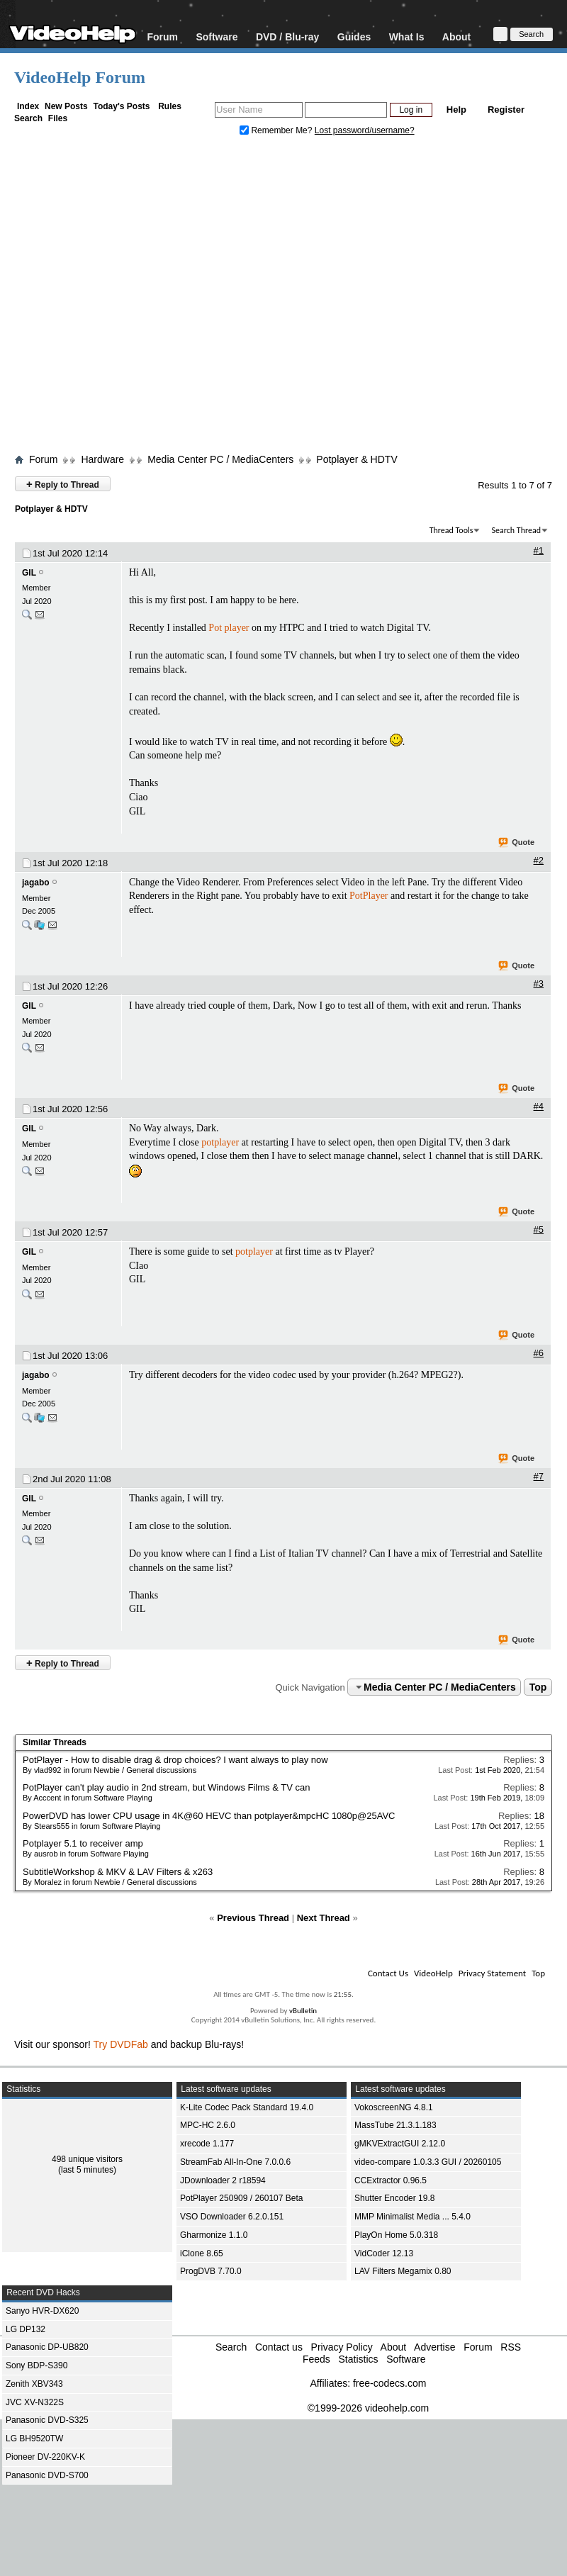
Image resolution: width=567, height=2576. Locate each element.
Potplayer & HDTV (356, 459)
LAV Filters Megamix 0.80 (402, 2271)
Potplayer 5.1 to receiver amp (83, 1843)
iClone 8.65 (201, 2253)
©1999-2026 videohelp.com (368, 2408)
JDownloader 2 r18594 (223, 2180)
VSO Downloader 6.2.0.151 (232, 2217)
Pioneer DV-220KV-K (45, 2457)
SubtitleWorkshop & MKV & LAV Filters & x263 (118, 1871)
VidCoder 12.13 (383, 2253)
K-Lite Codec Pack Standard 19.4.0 (246, 2107)
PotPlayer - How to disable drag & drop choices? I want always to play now (175, 1759)
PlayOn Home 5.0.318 (396, 2235)
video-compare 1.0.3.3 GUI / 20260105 (427, 2162)
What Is (407, 36)
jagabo (36, 882)
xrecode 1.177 (207, 2144)
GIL (29, 573)
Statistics (358, 2359)
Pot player (228, 627)
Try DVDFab (121, 2044)
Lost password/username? (365, 130)
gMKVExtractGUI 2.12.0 (399, 2144)
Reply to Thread (62, 484)
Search (28, 118)
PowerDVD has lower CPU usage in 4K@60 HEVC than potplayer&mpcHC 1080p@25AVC (209, 1815)
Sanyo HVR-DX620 (42, 2311)
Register (506, 109)
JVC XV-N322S (35, 2402)
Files (57, 118)
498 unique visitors (87, 2159)
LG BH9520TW (34, 2438)
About (456, 36)
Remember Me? (277, 130)
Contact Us (388, 1973)
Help (456, 109)
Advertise (434, 2347)
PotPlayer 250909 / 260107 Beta (241, 2198)
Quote (517, 843)
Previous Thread (253, 1918)
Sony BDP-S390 (36, 2365)
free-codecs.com (389, 2383)
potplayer (220, 1142)
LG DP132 (25, 2329)
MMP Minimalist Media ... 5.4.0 (412, 2217)
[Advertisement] (133, 298)
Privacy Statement (492, 1973)
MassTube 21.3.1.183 (395, 2125)
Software (216, 36)
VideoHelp (433, 1973)
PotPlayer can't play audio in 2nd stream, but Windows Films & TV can (166, 1787)
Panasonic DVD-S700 (47, 2475)
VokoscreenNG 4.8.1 (393, 2107)
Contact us (279, 2347)
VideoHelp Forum (79, 77)
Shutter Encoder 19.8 (394, 2198)
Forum (162, 36)
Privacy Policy (342, 2347)
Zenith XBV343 (34, 2384)
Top (538, 1687)
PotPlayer (368, 895)
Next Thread (323, 1918)
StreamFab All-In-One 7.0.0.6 (235, 2162)
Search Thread (516, 530)
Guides (354, 36)
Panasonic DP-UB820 (47, 2347)
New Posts (66, 106)
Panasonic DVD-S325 (47, 2420)
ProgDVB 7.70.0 (211, 2271)
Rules (169, 106)
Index (28, 106)
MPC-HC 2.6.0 (207, 2125)
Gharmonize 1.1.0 (213, 2235)
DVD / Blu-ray (287, 36)
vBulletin (303, 2010)
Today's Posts (121, 106)
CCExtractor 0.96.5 (390, 2180)
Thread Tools (451, 530)
